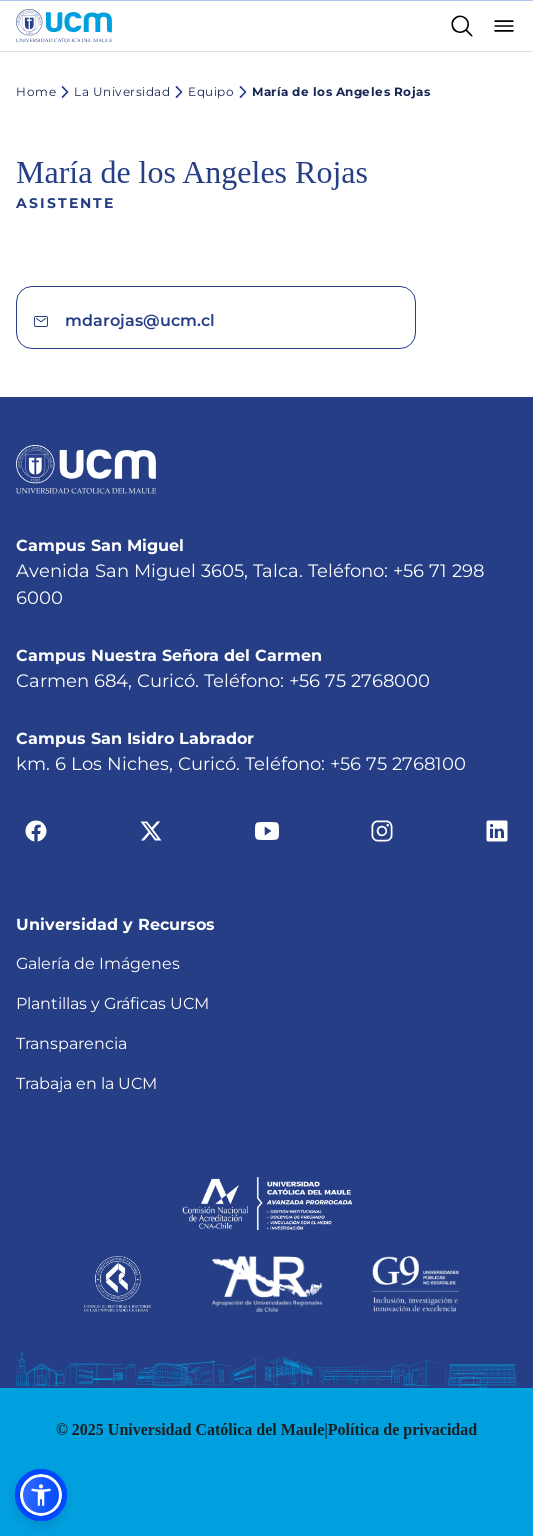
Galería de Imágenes (98, 963)
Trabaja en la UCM (86, 1083)
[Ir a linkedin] (497, 830)
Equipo (202, 92)
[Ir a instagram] (382, 830)
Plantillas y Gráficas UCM (112, 1003)
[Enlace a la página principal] (64, 26)
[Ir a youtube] (267, 830)
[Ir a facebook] (36, 830)
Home (36, 91)
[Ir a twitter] (151, 830)
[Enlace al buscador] (462, 26)
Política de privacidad (402, 1429)
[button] (41, 1495)
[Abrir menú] (504, 26)
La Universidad (113, 92)
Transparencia (71, 1043)
